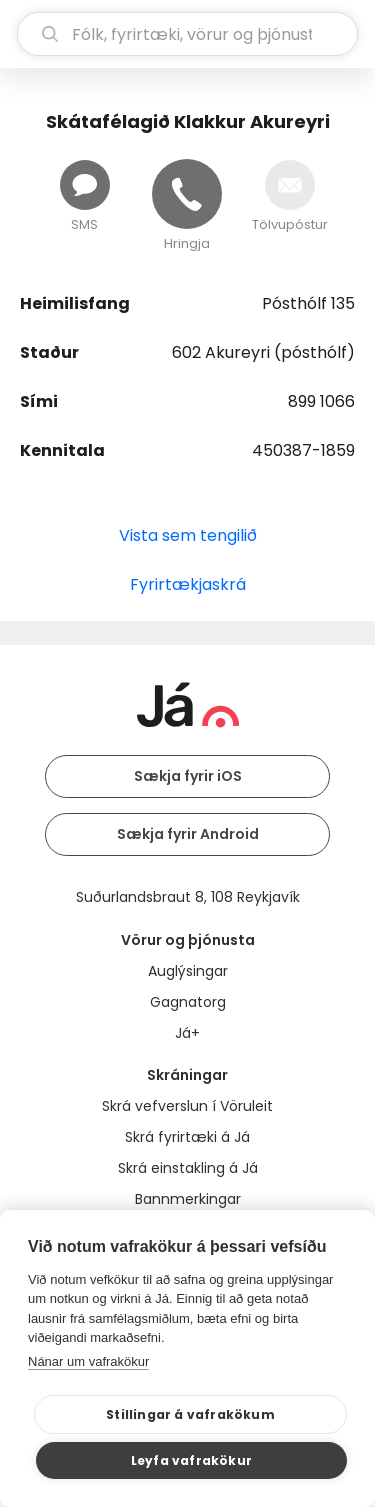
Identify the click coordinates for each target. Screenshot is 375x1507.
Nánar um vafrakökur (88, 1361)
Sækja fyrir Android (188, 834)
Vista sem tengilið (188, 535)
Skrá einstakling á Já (188, 1168)
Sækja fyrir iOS (188, 776)
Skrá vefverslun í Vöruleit (187, 1106)
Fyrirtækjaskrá (188, 584)
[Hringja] (187, 194)
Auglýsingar (188, 971)
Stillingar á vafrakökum (190, 1414)
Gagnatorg (188, 1002)
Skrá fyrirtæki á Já (187, 1137)
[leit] (187, 34)
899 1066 (321, 401)
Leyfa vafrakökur (191, 1460)
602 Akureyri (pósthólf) (263, 352)
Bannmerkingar (188, 1199)
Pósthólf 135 (308, 303)
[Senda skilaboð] (85, 185)
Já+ (187, 1033)
